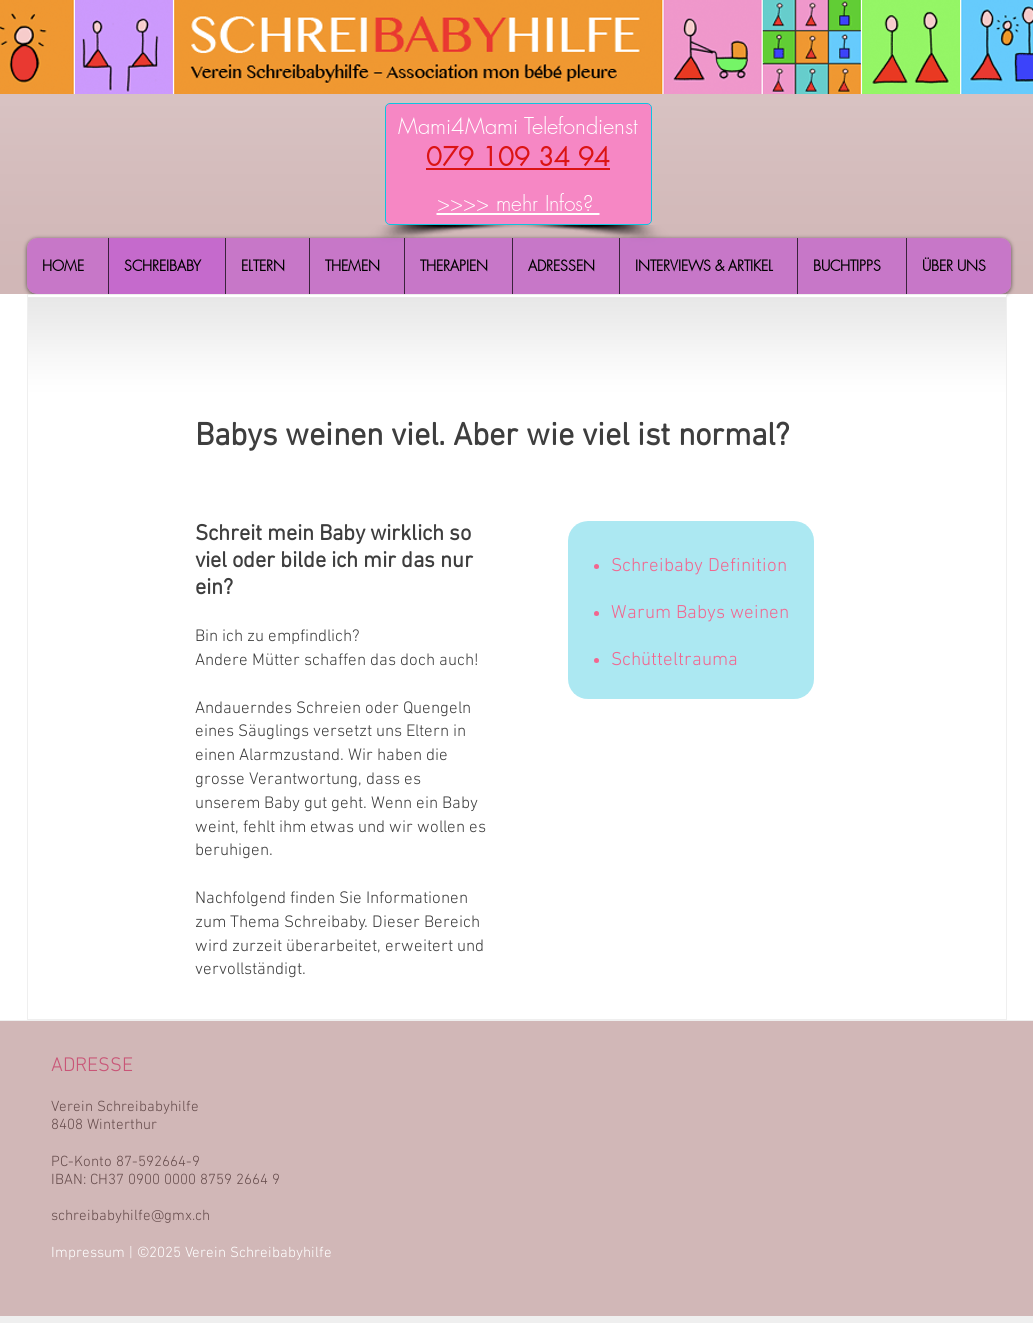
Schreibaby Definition (699, 566)
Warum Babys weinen (700, 613)
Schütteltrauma (674, 660)
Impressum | (94, 1253)
